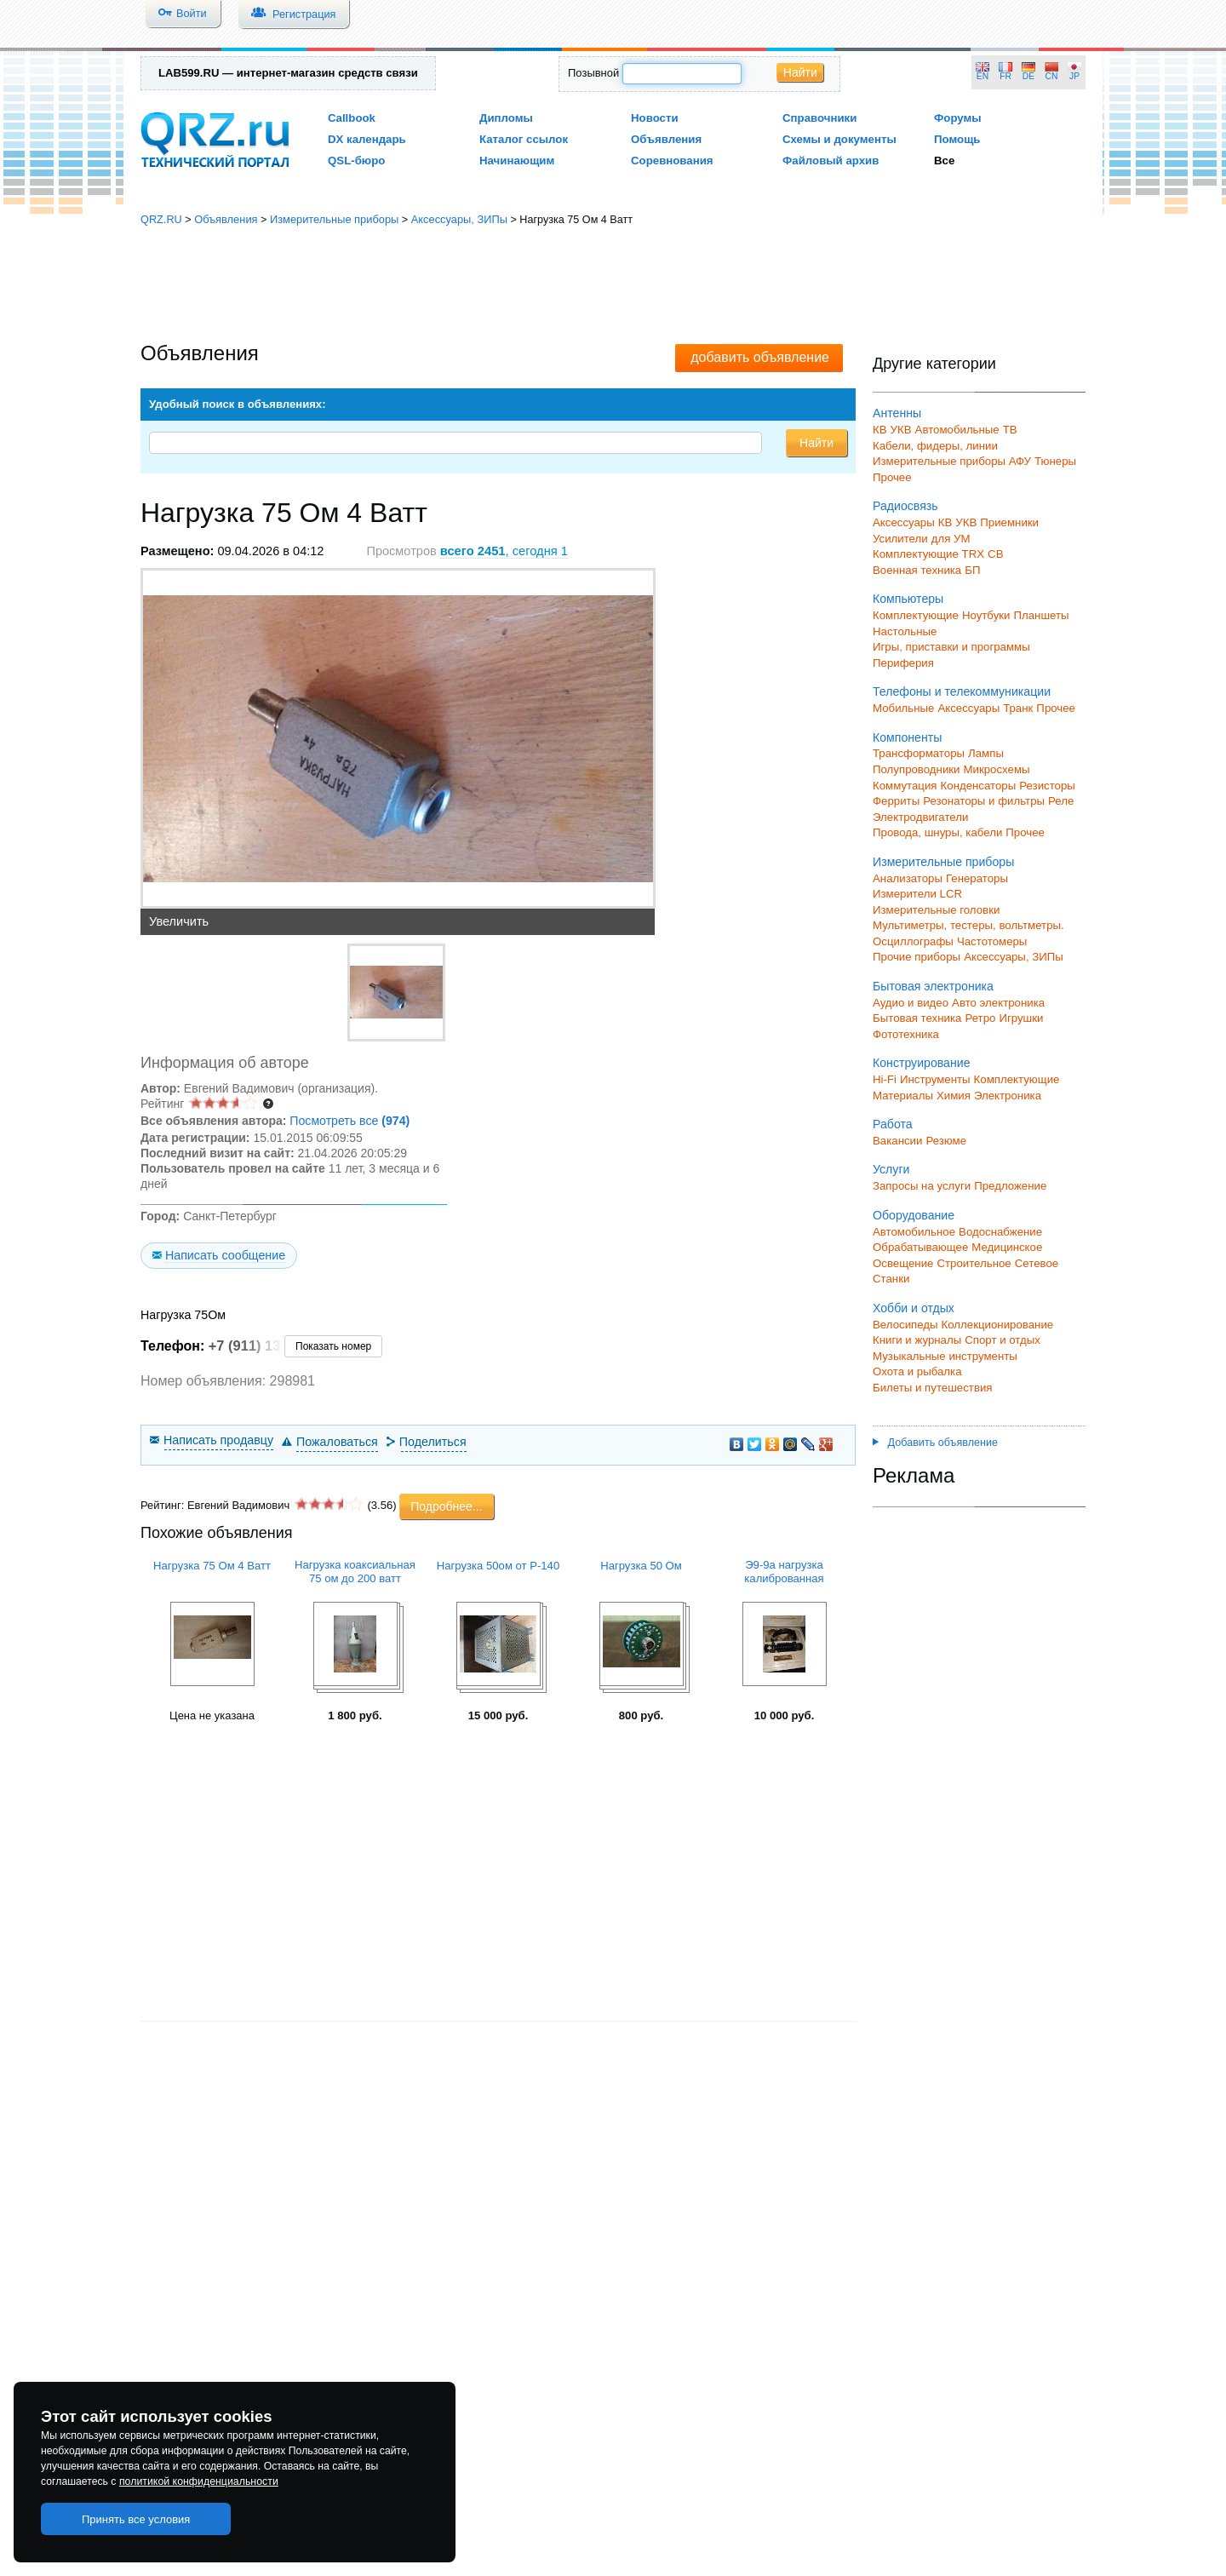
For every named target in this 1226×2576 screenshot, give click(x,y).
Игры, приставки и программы (951, 646)
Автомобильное (914, 1231)
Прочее (892, 477)
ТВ (1010, 429)
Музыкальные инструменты (945, 1356)
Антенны (897, 413)
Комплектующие (916, 615)
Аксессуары (904, 522)
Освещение (903, 1263)
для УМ (951, 538)
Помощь (957, 139)
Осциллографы (913, 941)
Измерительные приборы (334, 219)
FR (1005, 76)
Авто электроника (998, 1002)
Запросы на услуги (922, 1185)
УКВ (901, 429)
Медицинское (1006, 1247)
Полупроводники (916, 769)
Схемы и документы (839, 139)
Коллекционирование (998, 1324)
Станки (891, 1278)
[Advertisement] (613, 285)
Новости (655, 118)
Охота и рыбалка (917, 1371)
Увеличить (179, 921)
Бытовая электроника (933, 986)
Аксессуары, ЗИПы (459, 219)
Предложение (1010, 1185)
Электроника (1007, 1095)
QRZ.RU (161, 219)
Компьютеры (908, 598)
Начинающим (516, 160)
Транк (1018, 708)
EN (982, 76)
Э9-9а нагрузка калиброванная (783, 1571)
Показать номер (333, 1346)
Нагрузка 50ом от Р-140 (498, 1565)
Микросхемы (997, 769)
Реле (1061, 801)
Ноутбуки (986, 615)
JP (1074, 76)
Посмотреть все (349, 1120)
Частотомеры (992, 941)
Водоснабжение (1000, 1231)
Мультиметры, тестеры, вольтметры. (968, 925)
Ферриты (896, 801)
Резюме (945, 1140)
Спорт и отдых (1002, 1340)
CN (1052, 76)
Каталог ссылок (523, 139)
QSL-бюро (356, 160)
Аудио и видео (910, 1002)
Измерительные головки (936, 910)
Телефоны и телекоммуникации (962, 691)
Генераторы (977, 878)
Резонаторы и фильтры (984, 801)
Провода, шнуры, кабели (937, 832)
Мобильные (903, 708)
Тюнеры (1055, 461)
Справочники (819, 118)
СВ (995, 554)
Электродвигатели (920, 817)
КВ (880, 429)
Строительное (974, 1263)
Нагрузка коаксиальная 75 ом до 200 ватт (355, 1571)
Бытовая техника (917, 1018)
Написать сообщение (225, 1255)
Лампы (986, 753)
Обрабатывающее (920, 1247)
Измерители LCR (917, 893)
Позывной (593, 72)
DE (1028, 76)
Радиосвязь (905, 506)
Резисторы (1047, 785)
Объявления (666, 139)
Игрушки (1021, 1018)
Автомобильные (957, 429)
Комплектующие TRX (928, 554)
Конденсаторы (979, 785)
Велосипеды (905, 1324)
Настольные (905, 631)
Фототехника (906, 1034)
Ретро (980, 1018)
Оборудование (913, 1215)
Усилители (900, 538)
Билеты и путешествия (933, 1387)
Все (944, 160)
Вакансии (897, 1140)
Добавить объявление (935, 1443)
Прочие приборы (916, 956)
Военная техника (917, 570)
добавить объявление (759, 357)
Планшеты (1040, 615)
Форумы (958, 118)
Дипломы (506, 118)
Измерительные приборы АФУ (952, 461)
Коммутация (905, 785)
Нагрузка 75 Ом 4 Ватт (212, 1565)
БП (972, 570)
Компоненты (907, 737)
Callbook (351, 118)
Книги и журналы (917, 1340)
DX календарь (367, 139)
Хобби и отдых (913, 1308)
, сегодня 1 (504, 551)
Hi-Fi (885, 1079)
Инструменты (935, 1079)
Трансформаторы (919, 753)
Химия (954, 1095)
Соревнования (672, 160)
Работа (893, 1124)
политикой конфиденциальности (198, 2481)
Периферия (903, 663)
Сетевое (1036, 1263)
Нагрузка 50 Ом (641, 1565)
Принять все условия (136, 2519)
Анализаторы (907, 878)
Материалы (903, 1095)
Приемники (1009, 522)
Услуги (891, 1169)
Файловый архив (830, 160)
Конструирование (922, 1063)
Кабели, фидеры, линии (935, 445)
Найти (800, 72)
